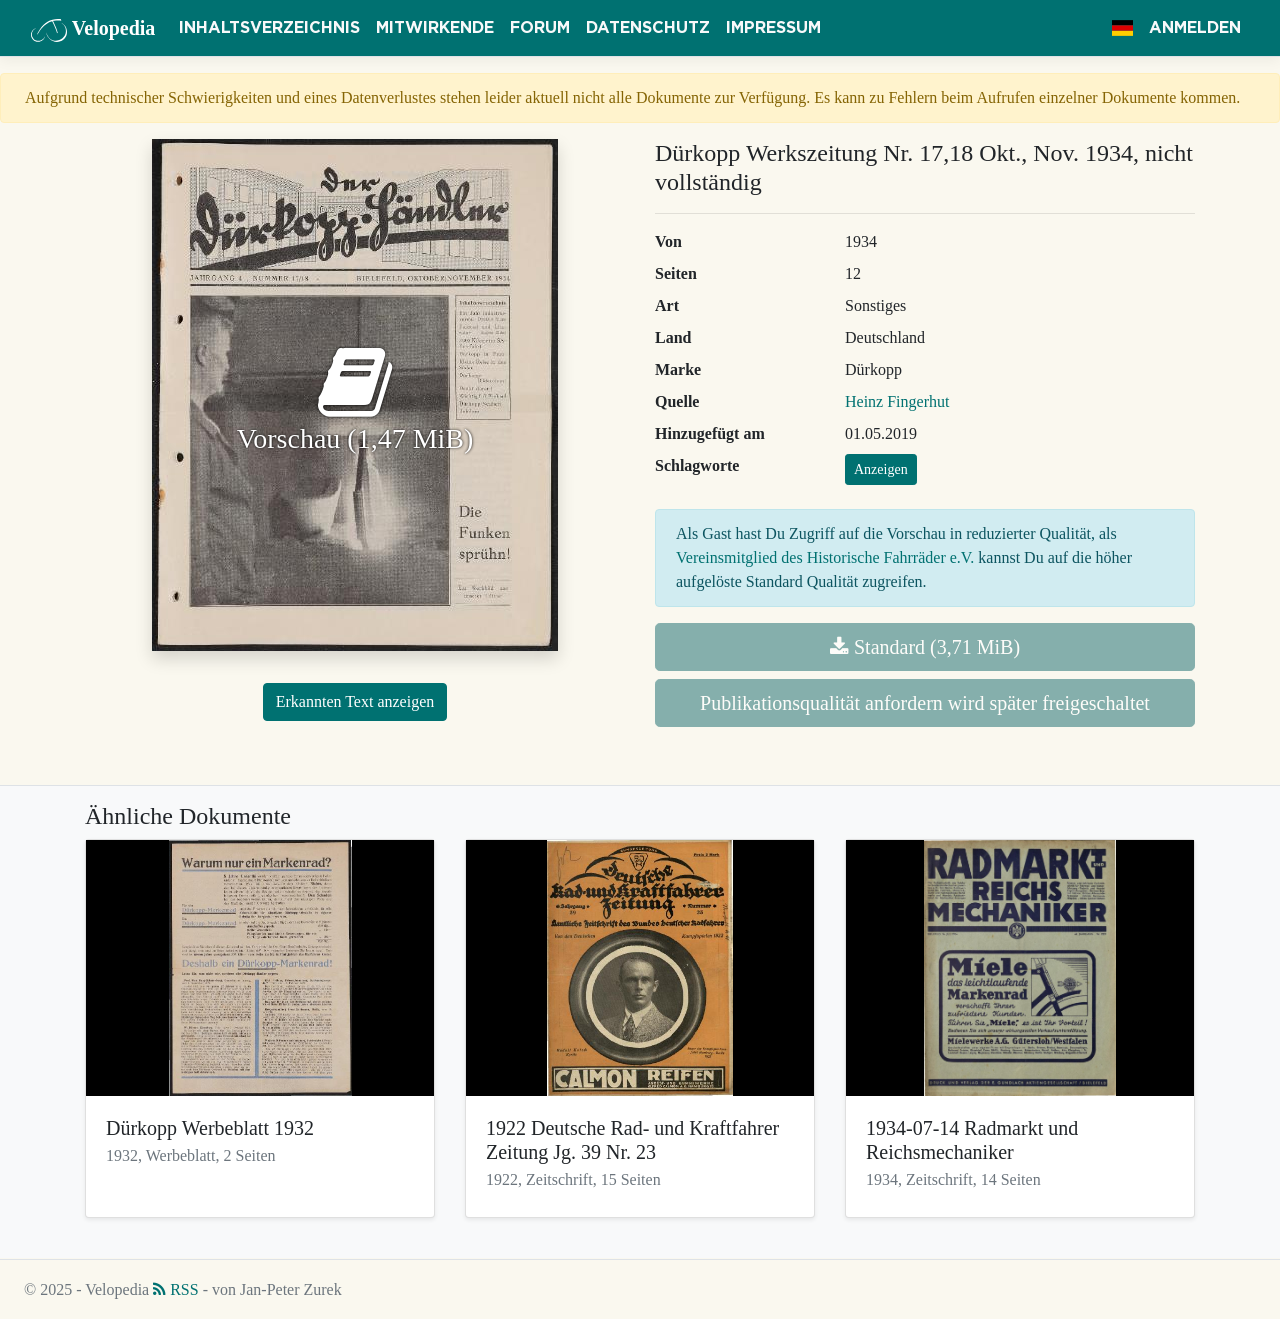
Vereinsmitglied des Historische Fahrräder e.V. (825, 557)
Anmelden (1195, 28)
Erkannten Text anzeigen (355, 701)
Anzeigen (881, 469)
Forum (540, 28)
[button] (1122, 28)
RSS (175, 1289)
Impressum (773, 28)
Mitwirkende (435, 28)
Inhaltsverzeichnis (269, 28)
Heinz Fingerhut (897, 401)
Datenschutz (648, 28)
